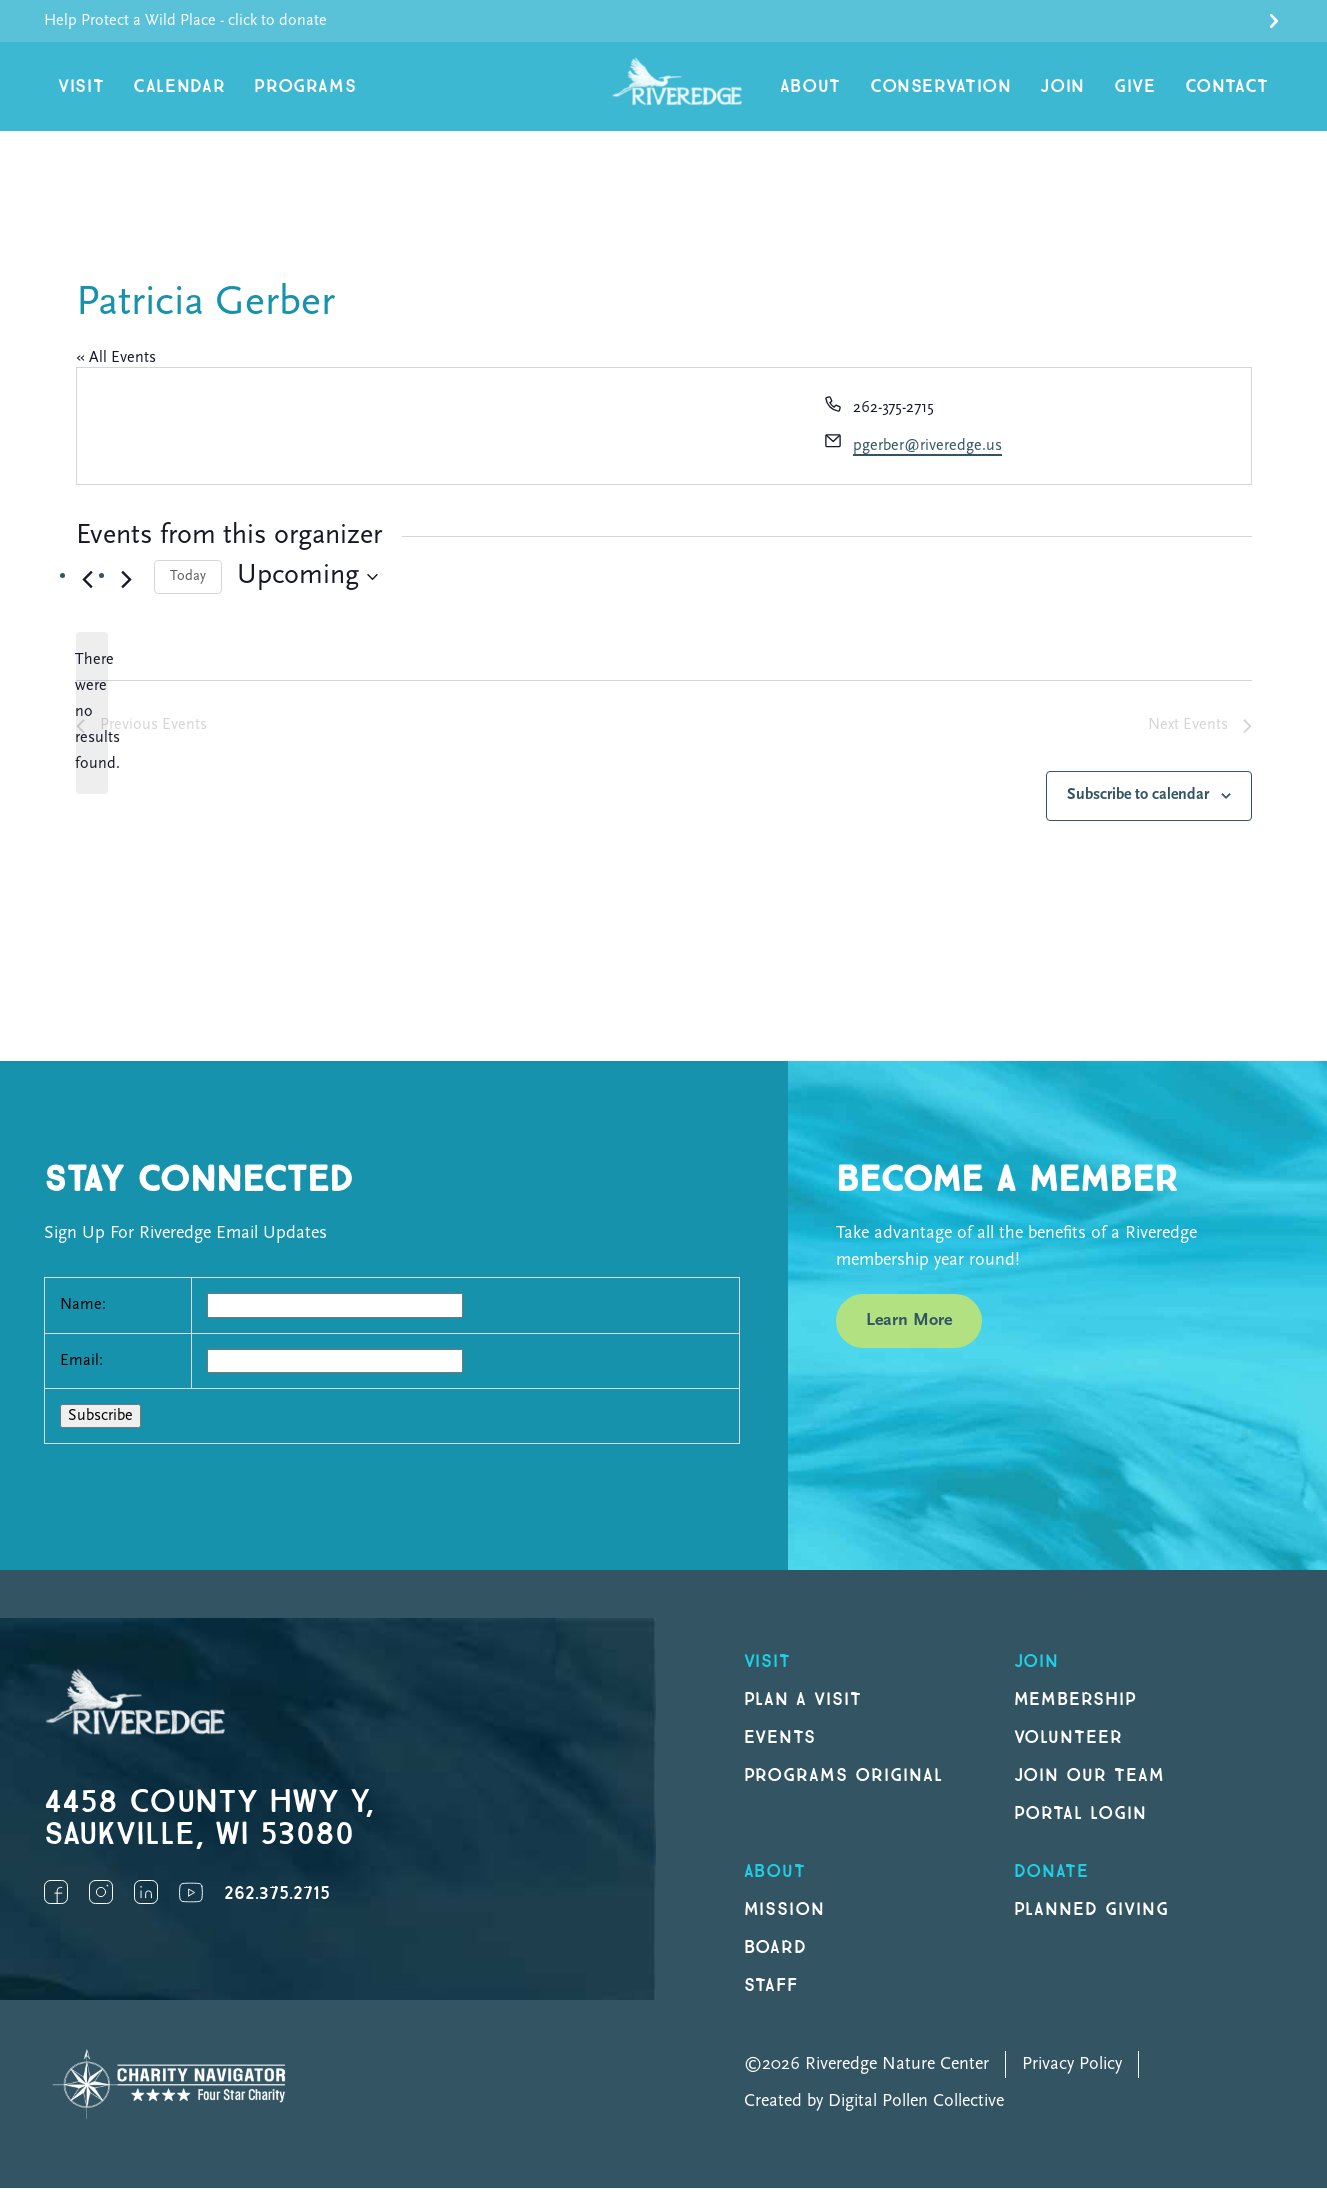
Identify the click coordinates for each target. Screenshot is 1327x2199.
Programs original (843, 1786)
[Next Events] (127, 590)
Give (1148, 91)
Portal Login (1081, 1824)
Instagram (101, 1903)
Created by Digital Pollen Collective (874, 2112)
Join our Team (1089, 1786)
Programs (283, 91)
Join (1081, 91)
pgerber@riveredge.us (927, 457)
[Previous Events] (88, 590)
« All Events (116, 368)
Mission (785, 1920)
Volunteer (1069, 1748)
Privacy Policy (1072, 2075)
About (851, 91)
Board (776, 1958)
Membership (1076, 1710)
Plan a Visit (803, 1710)
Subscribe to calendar (1138, 806)
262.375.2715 (277, 1904)
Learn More (909, 1330)
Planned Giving (1091, 1920)
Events (780, 1748)
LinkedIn (146, 1903)
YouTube (191, 1903)
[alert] (92, 724)
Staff (771, 1996)
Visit (79, 91)
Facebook (56, 1903)
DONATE (1052, 1882)
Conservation (970, 91)
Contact (1232, 91)
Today (188, 586)
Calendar (168, 91)
